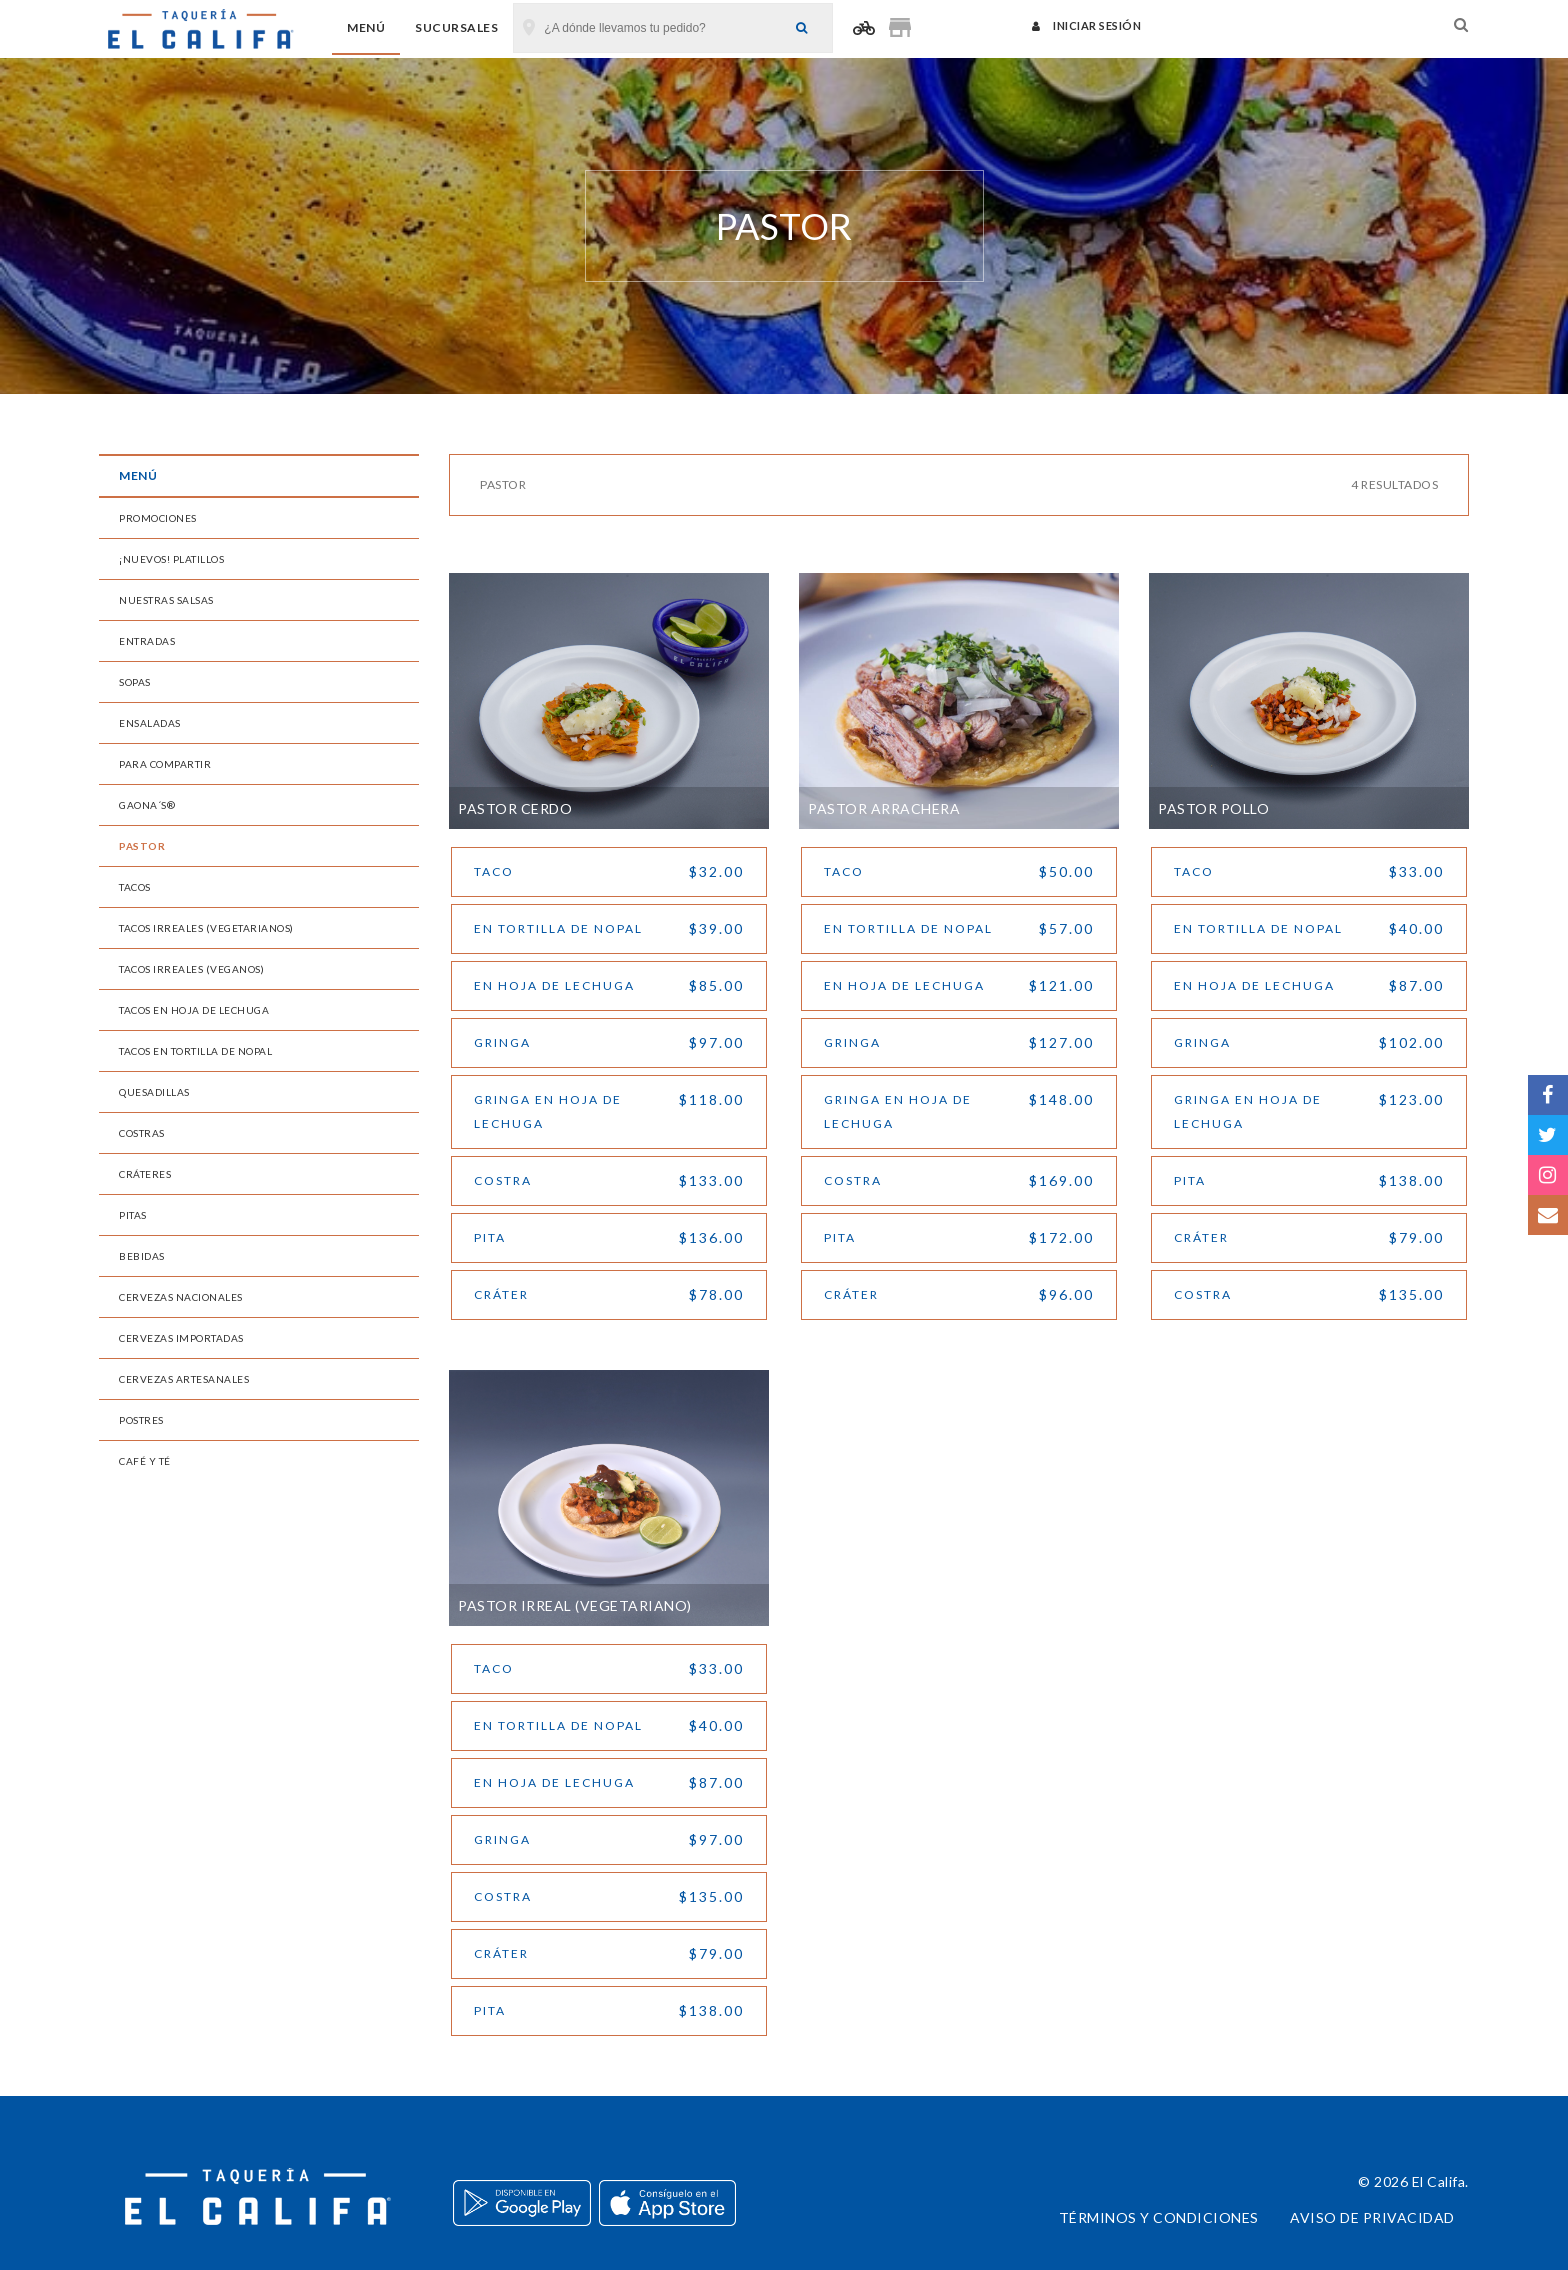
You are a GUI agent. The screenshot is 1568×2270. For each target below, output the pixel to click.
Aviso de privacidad (1372, 2217)
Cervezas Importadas (181, 1338)
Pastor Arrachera (884, 808)
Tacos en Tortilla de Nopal (195, 1051)
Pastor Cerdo (515, 808)
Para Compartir (165, 764)
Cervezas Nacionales (181, 1297)
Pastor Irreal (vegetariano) (575, 1605)
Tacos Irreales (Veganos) (191, 969)
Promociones (158, 518)
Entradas (147, 641)
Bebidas (142, 1256)
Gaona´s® (147, 805)
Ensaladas (150, 723)
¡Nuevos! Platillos (171, 559)
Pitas (133, 1215)
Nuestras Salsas (166, 600)
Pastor (142, 846)
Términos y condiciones (1159, 2217)
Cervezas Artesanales (184, 1379)
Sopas (135, 682)
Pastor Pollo (1213, 808)
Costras (142, 1133)
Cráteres (145, 1174)
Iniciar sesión (1086, 25)
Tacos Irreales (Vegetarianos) (206, 928)
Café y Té (145, 1461)
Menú (366, 27)
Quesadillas (154, 1092)
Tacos (135, 887)
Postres (141, 1420)
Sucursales (456, 27)
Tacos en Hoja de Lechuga (194, 1010)
